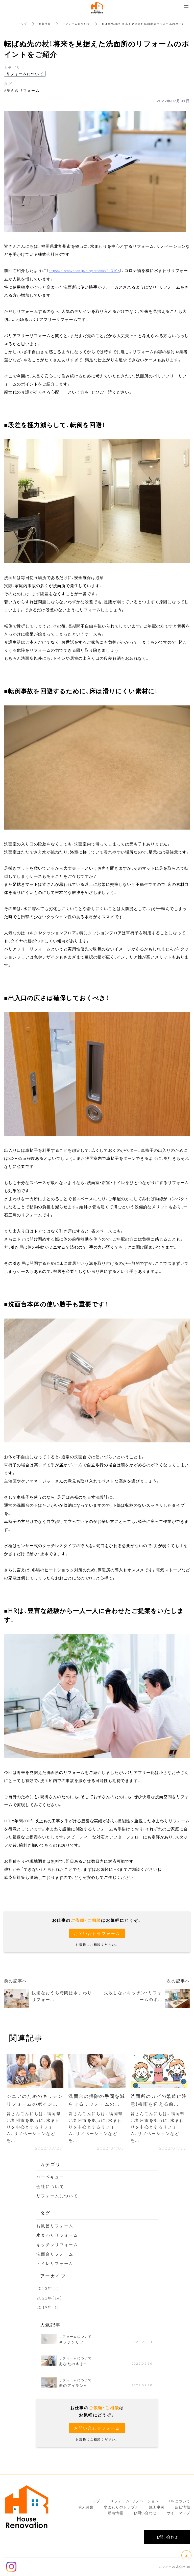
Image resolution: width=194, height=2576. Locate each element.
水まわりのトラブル (121, 2507)
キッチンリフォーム (57, 2245)
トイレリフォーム (55, 2264)
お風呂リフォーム (55, 2227)
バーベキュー (50, 2178)
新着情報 (45, 23)
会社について (50, 2187)
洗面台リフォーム (55, 2255)
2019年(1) (47, 2308)
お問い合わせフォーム (97, 1933)
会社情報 (182, 2507)
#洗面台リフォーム (22, 90)
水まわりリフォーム (57, 2236)
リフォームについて (77, 23)
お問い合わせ (145, 2513)
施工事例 (157, 2507)
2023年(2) (47, 2289)
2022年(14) (49, 2298)
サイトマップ (178, 2513)
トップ (22, 23)
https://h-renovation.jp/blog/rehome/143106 (84, 270)
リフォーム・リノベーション (134, 2501)
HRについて (179, 2501)
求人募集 (86, 2507)
